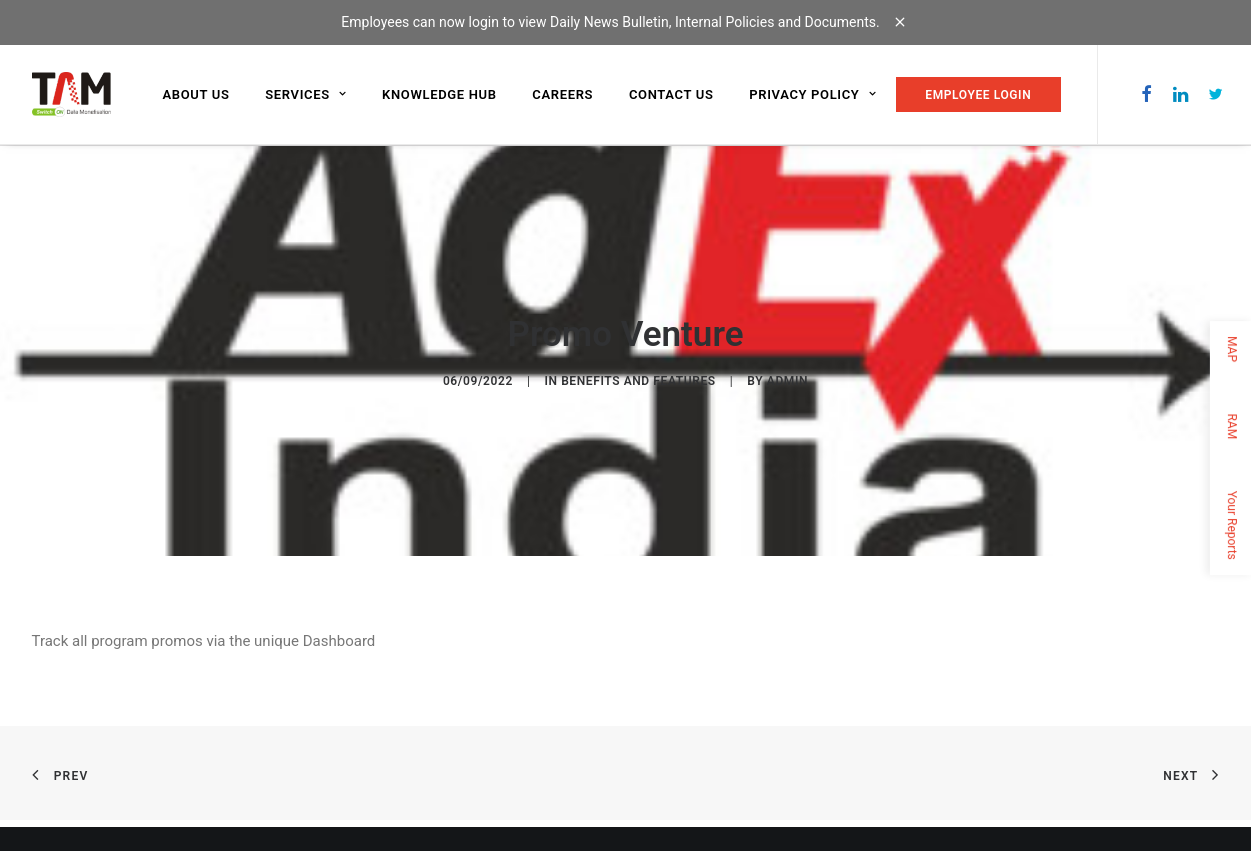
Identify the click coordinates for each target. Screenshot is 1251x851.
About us (196, 94)
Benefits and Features (638, 380)
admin (787, 380)
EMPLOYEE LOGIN (978, 95)
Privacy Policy (812, 94)
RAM (1232, 426)
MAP (1232, 349)
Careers (562, 94)
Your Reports (1232, 524)
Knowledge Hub (439, 94)
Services (305, 94)
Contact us (671, 94)
